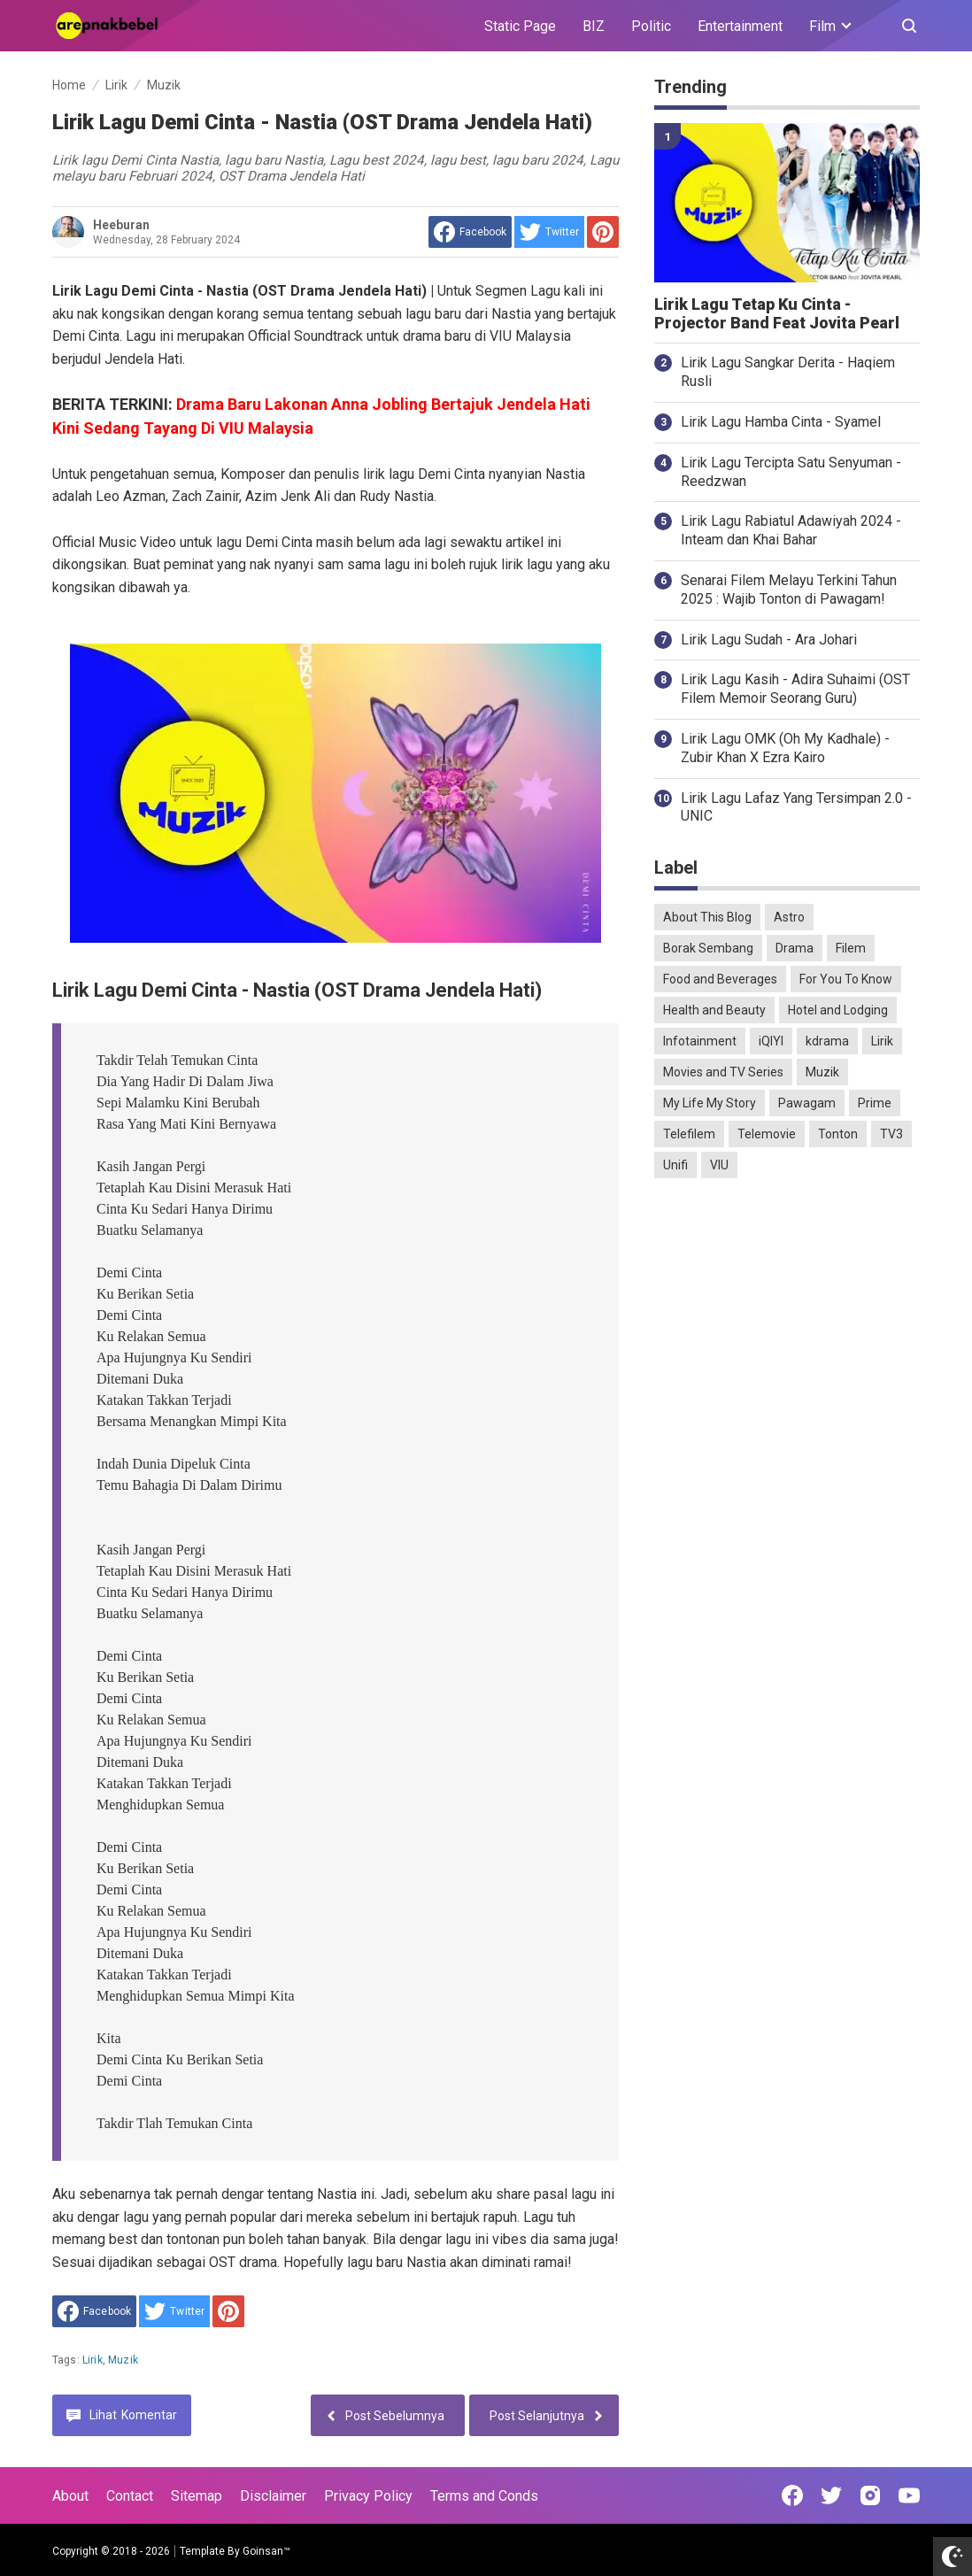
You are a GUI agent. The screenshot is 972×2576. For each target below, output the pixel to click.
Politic (651, 26)
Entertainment (740, 26)
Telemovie (766, 1134)
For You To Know (845, 979)
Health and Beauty (714, 1010)
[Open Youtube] (909, 2495)
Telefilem (689, 1134)
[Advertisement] (787, 1315)
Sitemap (196, 2495)
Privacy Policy (368, 2495)
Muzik (123, 2360)
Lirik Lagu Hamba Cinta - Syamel (781, 421)
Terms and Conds (484, 2495)
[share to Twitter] (549, 232)
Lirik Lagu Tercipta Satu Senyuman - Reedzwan (791, 472)
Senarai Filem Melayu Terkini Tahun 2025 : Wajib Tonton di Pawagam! (789, 589)
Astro (789, 917)
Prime (874, 1103)
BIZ (593, 26)
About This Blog (707, 917)
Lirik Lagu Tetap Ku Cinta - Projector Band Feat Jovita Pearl (776, 314)
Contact (129, 2495)
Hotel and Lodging (838, 1010)
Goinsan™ (266, 2551)
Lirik (92, 2360)
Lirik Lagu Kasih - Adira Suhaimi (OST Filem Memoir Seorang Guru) (795, 688)
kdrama (827, 1041)
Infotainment (700, 1041)
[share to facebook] (470, 232)
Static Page (520, 26)
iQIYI (771, 1041)
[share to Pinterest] (603, 232)
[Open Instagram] (870, 2495)
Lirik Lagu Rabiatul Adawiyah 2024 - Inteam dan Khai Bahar (791, 530)
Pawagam (807, 1103)
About (70, 2495)
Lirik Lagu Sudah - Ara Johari (769, 639)
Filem (851, 948)
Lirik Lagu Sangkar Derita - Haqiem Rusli (788, 371)
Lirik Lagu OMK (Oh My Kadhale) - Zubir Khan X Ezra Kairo (785, 748)
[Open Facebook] (792, 2495)
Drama (794, 948)
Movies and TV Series (723, 1072)
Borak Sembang (708, 948)
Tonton (838, 1134)
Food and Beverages (720, 979)
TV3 (891, 1134)
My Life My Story (709, 1103)
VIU (719, 1165)
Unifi (675, 1165)
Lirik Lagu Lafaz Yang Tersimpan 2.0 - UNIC (796, 807)
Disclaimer (273, 2495)
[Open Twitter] (831, 2495)
